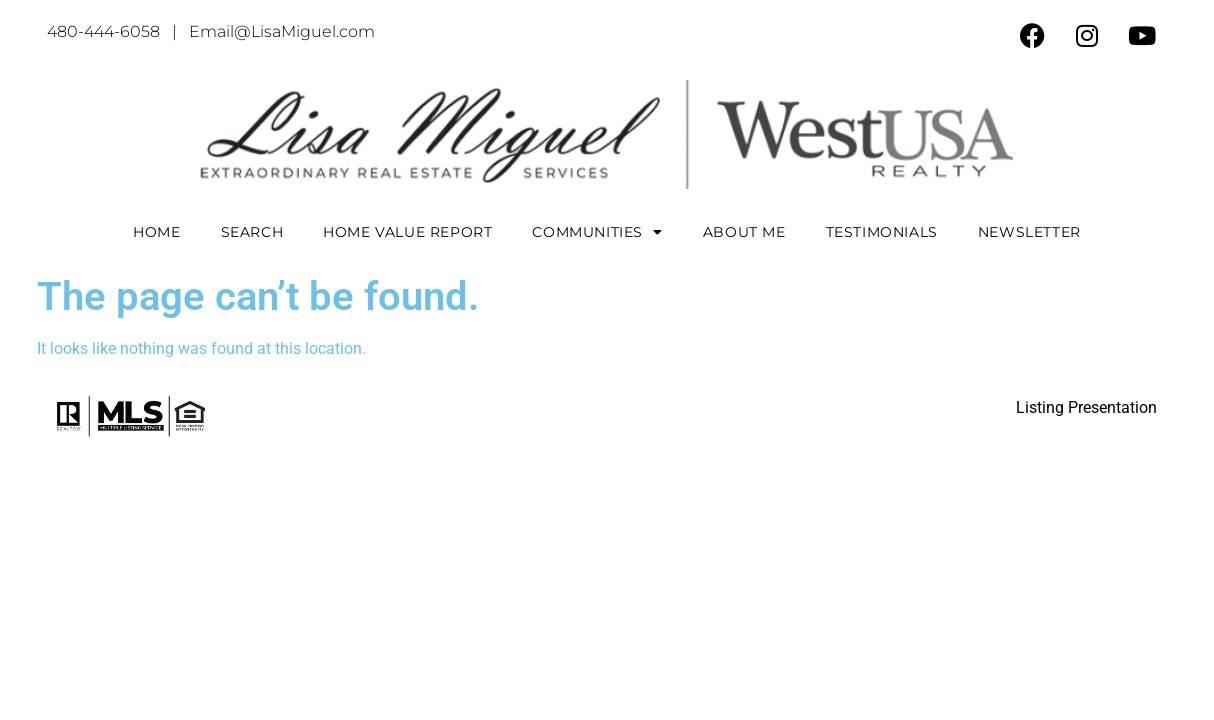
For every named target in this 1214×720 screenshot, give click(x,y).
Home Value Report (407, 232)
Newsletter (1029, 232)
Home (156, 232)
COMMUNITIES (597, 232)
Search (252, 232)
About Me (744, 232)
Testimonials (882, 232)
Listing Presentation (1086, 407)
